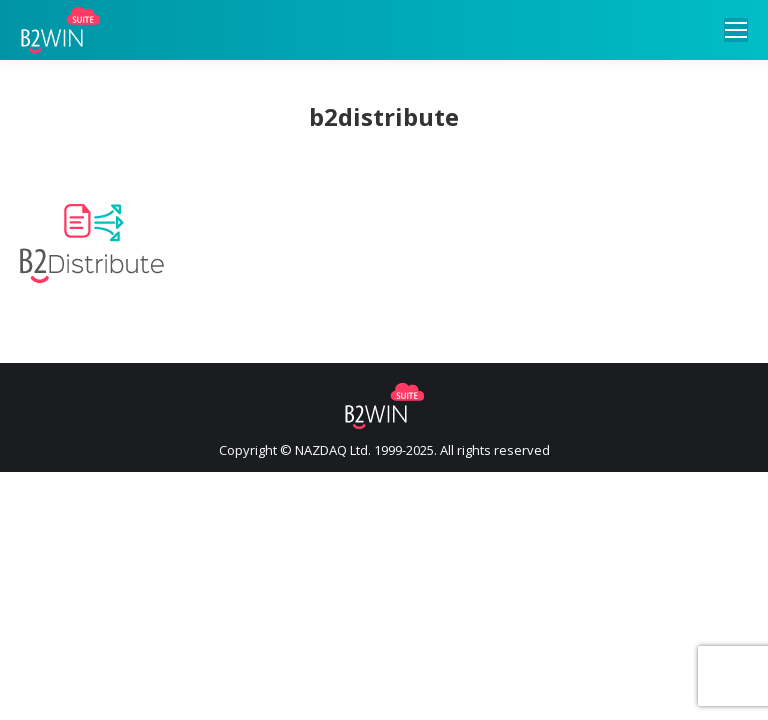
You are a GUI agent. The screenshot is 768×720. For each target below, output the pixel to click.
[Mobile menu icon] (736, 30)
